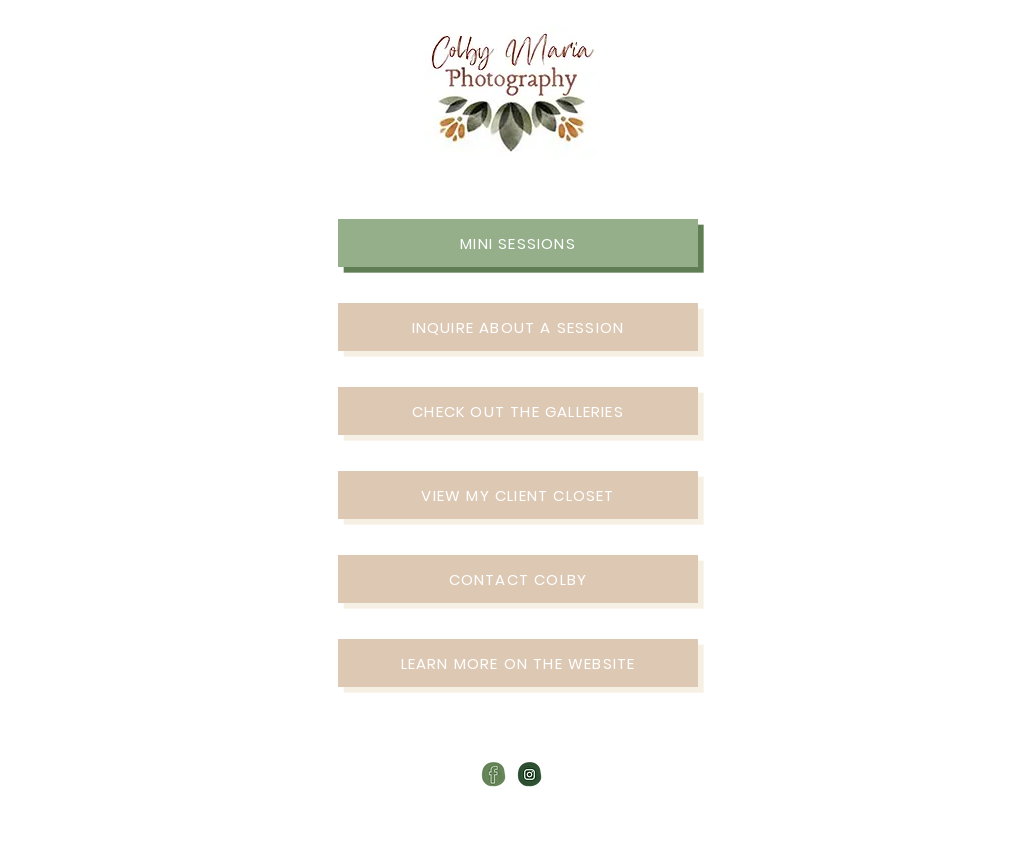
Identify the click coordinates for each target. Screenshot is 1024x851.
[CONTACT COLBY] (518, 579)
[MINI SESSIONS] (518, 243)
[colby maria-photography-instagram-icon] (529, 774)
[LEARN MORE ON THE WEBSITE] (518, 663)
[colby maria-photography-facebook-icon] (493, 774)
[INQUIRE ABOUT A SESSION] (518, 327)
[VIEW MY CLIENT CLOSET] (518, 495)
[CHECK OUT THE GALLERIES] (518, 411)
